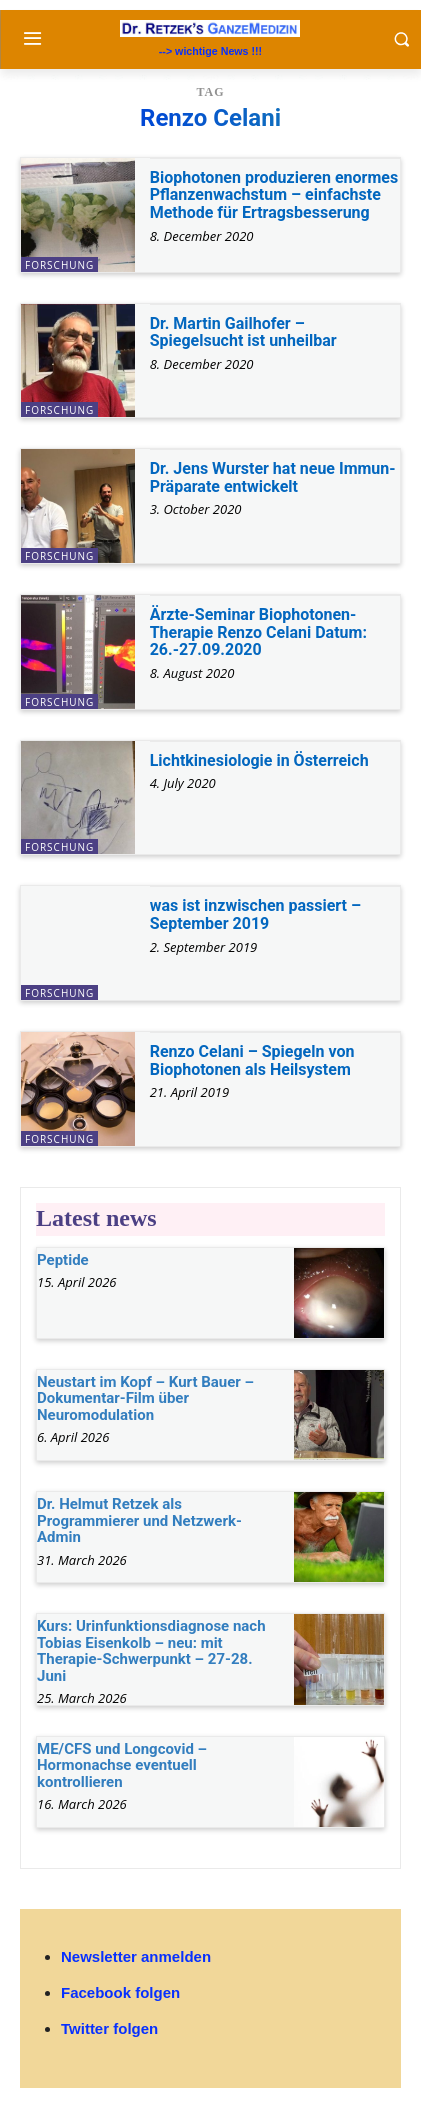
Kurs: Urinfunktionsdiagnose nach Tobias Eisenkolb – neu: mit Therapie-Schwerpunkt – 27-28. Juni (151, 1651)
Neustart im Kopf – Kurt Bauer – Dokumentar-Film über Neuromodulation (145, 1398)
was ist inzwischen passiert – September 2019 (255, 914)
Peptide (63, 1260)
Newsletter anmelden (136, 1956)
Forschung (59, 265)
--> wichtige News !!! (210, 51)
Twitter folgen (109, 2028)
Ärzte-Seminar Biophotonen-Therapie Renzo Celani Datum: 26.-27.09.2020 (258, 632)
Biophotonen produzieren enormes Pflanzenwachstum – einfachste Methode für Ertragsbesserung (274, 195)
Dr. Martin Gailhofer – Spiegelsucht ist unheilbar (243, 332)
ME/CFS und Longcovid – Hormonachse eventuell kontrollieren (122, 1765)
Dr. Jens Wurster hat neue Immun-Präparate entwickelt (273, 477)
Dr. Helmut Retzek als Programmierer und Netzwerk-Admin (139, 1520)
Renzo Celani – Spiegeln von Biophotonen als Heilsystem (252, 1060)
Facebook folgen (120, 1992)
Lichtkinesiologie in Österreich (259, 760)
